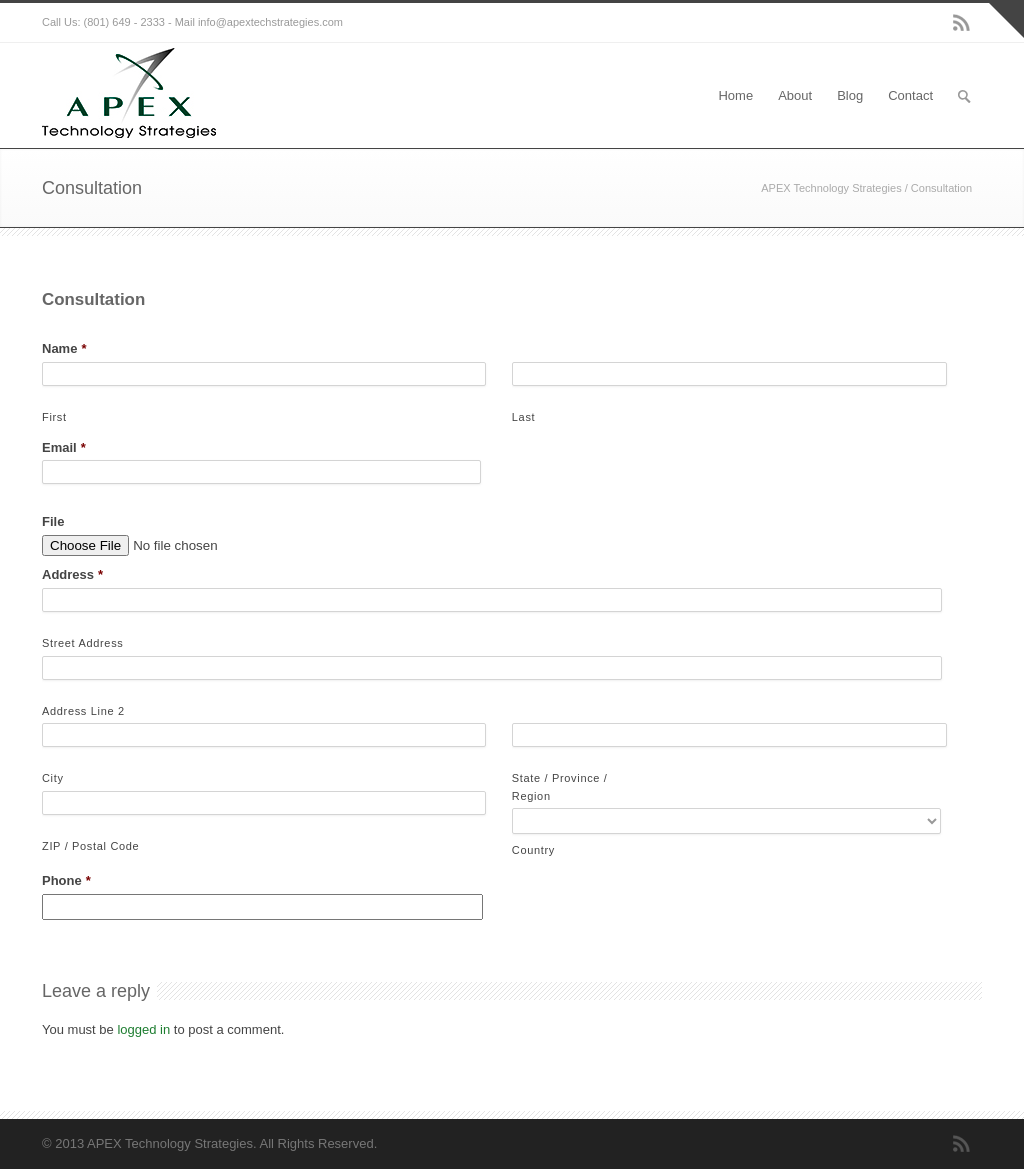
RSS (962, 23)
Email (64, 447)
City (53, 778)
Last (523, 417)
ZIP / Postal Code (90, 846)
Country (533, 850)
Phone (66, 880)
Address (72, 574)
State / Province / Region (560, 787)
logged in (143, 1029)
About (795, 95)
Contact (910, 95)
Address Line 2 (83, 711)
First (54, 417)
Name (64, 348)
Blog (850, 95)
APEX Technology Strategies (831, 188)
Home (735, 95)
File (53, 521)
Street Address (82, 643)
